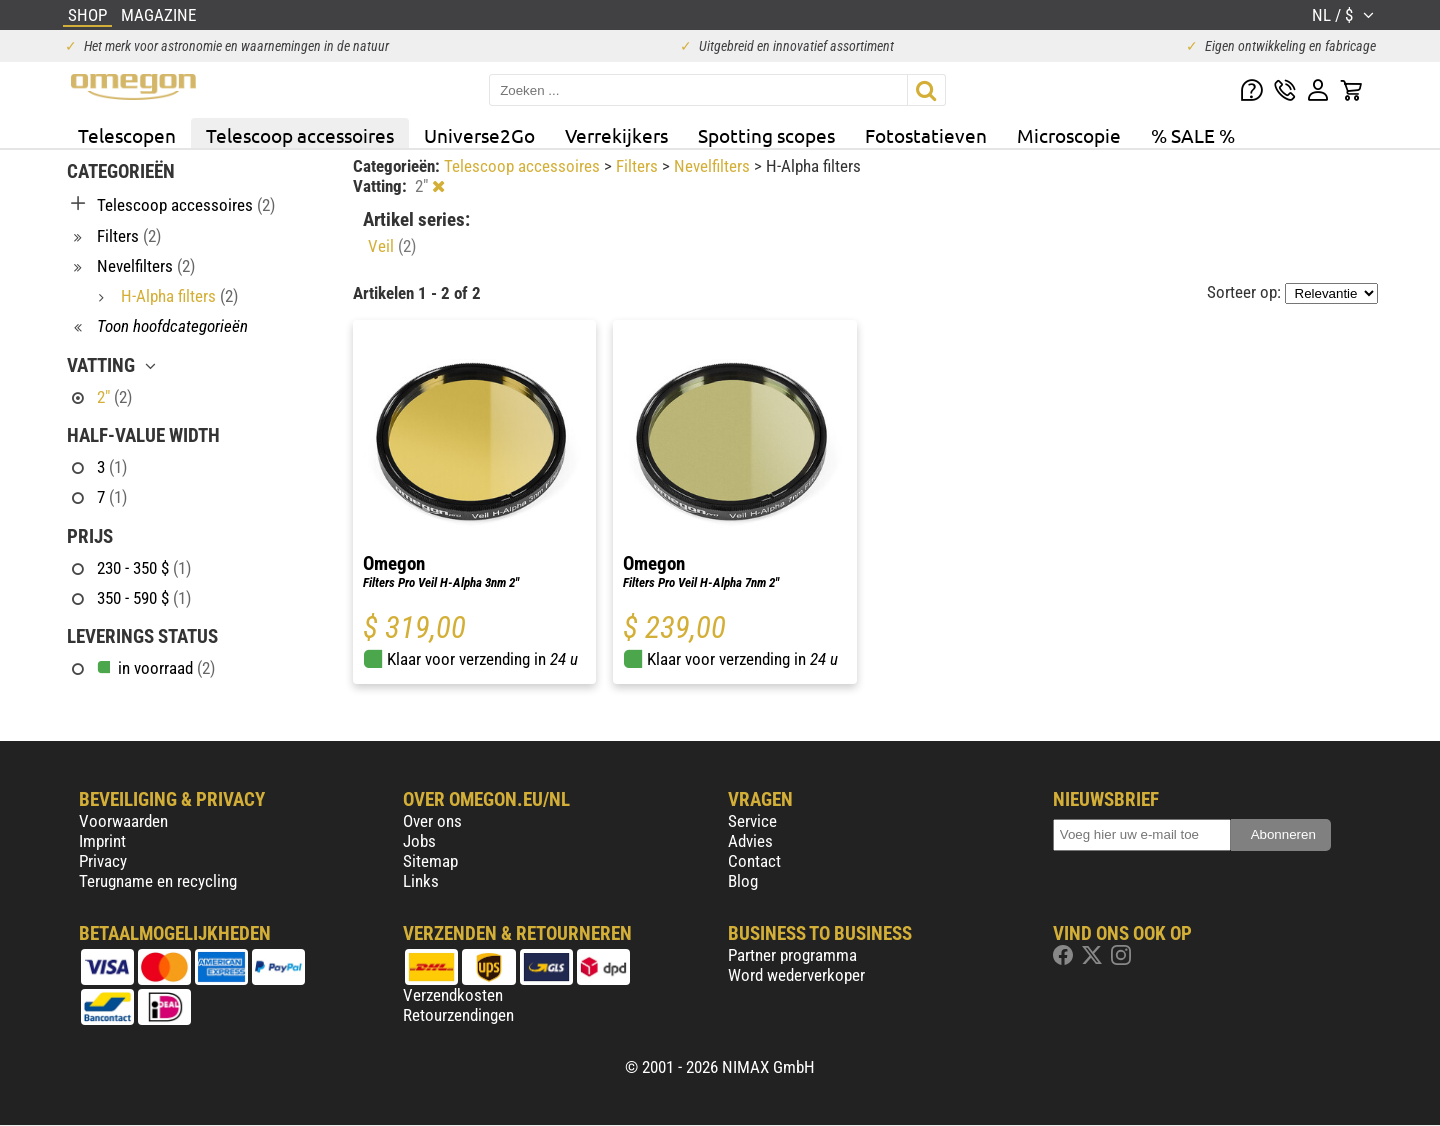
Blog (743, 881)
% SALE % (1193, 135)
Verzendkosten (453, 995)
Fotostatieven (926, 135)
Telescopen (127, 135)
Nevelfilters (714, 166)
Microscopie (1069, 135)
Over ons (432, 821)
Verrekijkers (616, 135)
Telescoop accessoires (300, 135)
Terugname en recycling (158, 881)
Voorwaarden (123, 821)
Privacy (103, 861)
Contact (754, 861)
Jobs (419, 841)
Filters (639, 166)
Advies (750, 841)
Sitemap (430, 861)
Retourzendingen (458, 1015)
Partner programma (792, 955)
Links (421, 881)
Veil (392, 246)
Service (752, 821)
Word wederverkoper (796, 975)
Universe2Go (479, 135)
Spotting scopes (766, 135)
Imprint (102, 841)
